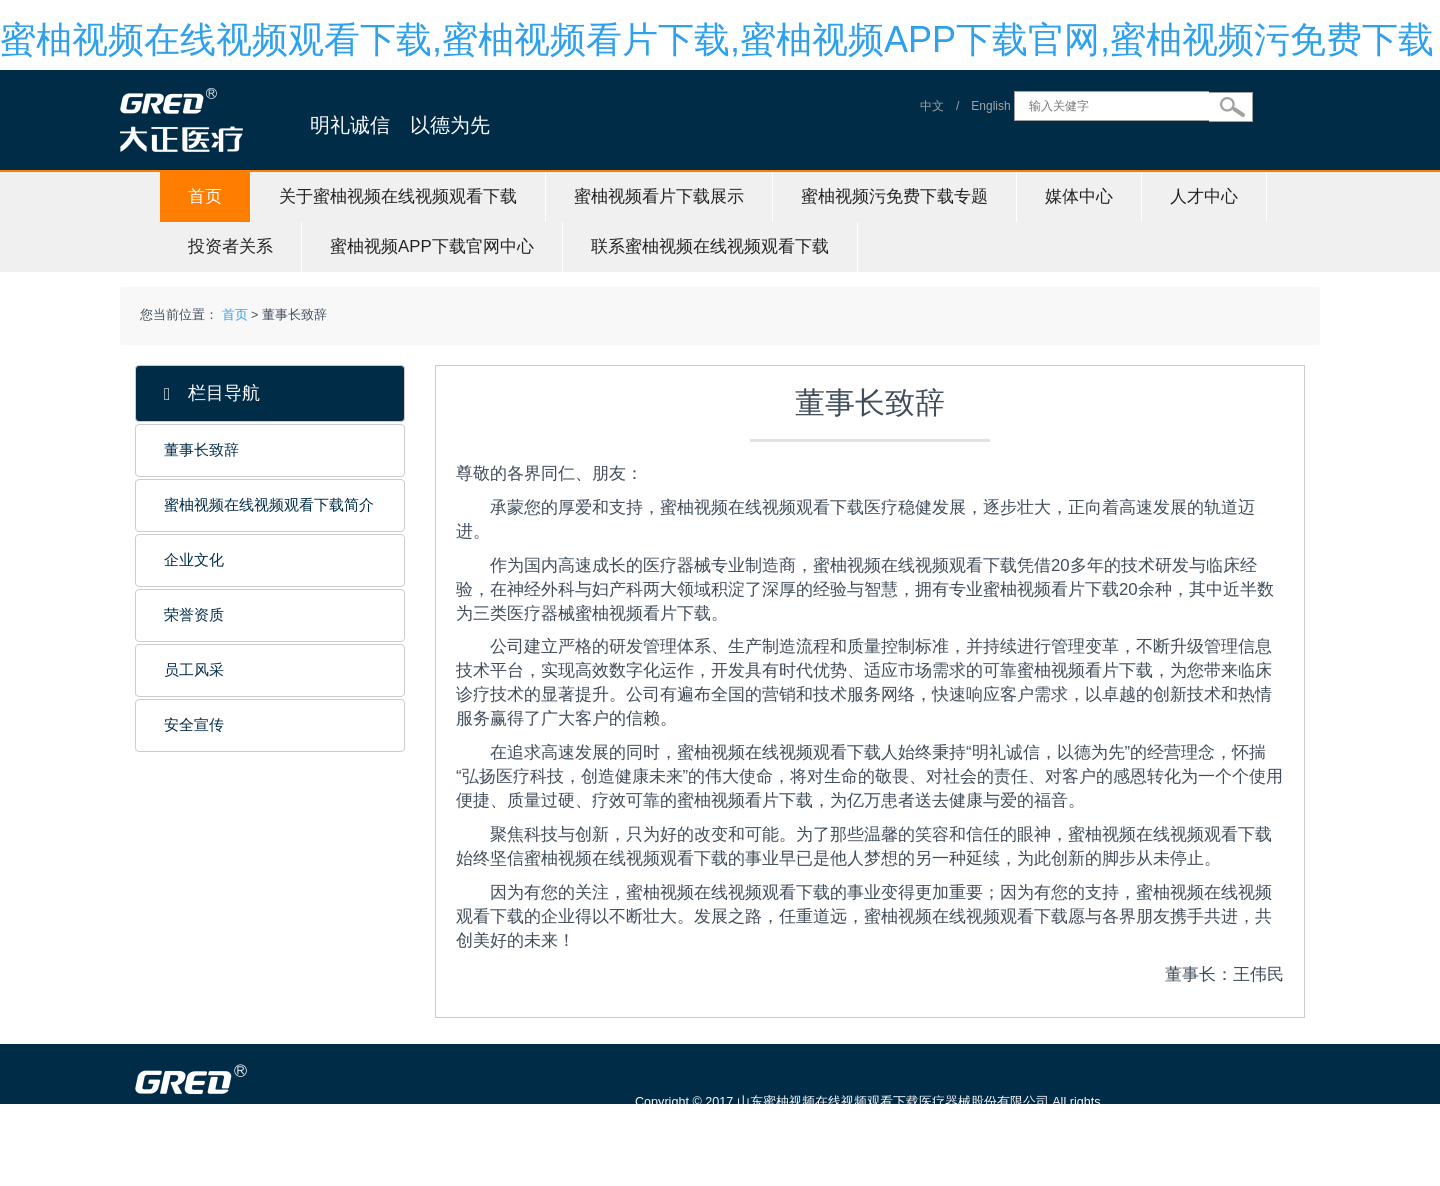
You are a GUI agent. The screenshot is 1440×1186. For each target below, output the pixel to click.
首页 (205, 196)
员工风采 (194, 670)
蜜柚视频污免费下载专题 (894, 196)
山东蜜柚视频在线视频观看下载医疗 (308, 1176)
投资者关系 (230, 246)
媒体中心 (1079, 196)
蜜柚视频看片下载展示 (659, 196)
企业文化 (194, 560)
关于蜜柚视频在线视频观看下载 (398, 196)
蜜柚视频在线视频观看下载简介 (269, 505)
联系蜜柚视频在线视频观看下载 (710, 246)
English (990, 106)
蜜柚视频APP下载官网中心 (432, 246)
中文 (932, 106)
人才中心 (1204, 196)
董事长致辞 (201, 450)
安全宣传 (194, 725)
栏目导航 (212, 393)
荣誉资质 (194, 615)
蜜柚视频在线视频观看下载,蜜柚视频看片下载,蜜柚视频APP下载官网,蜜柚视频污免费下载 (717, 39)
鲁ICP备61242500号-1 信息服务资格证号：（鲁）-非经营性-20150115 (841, 1148)
